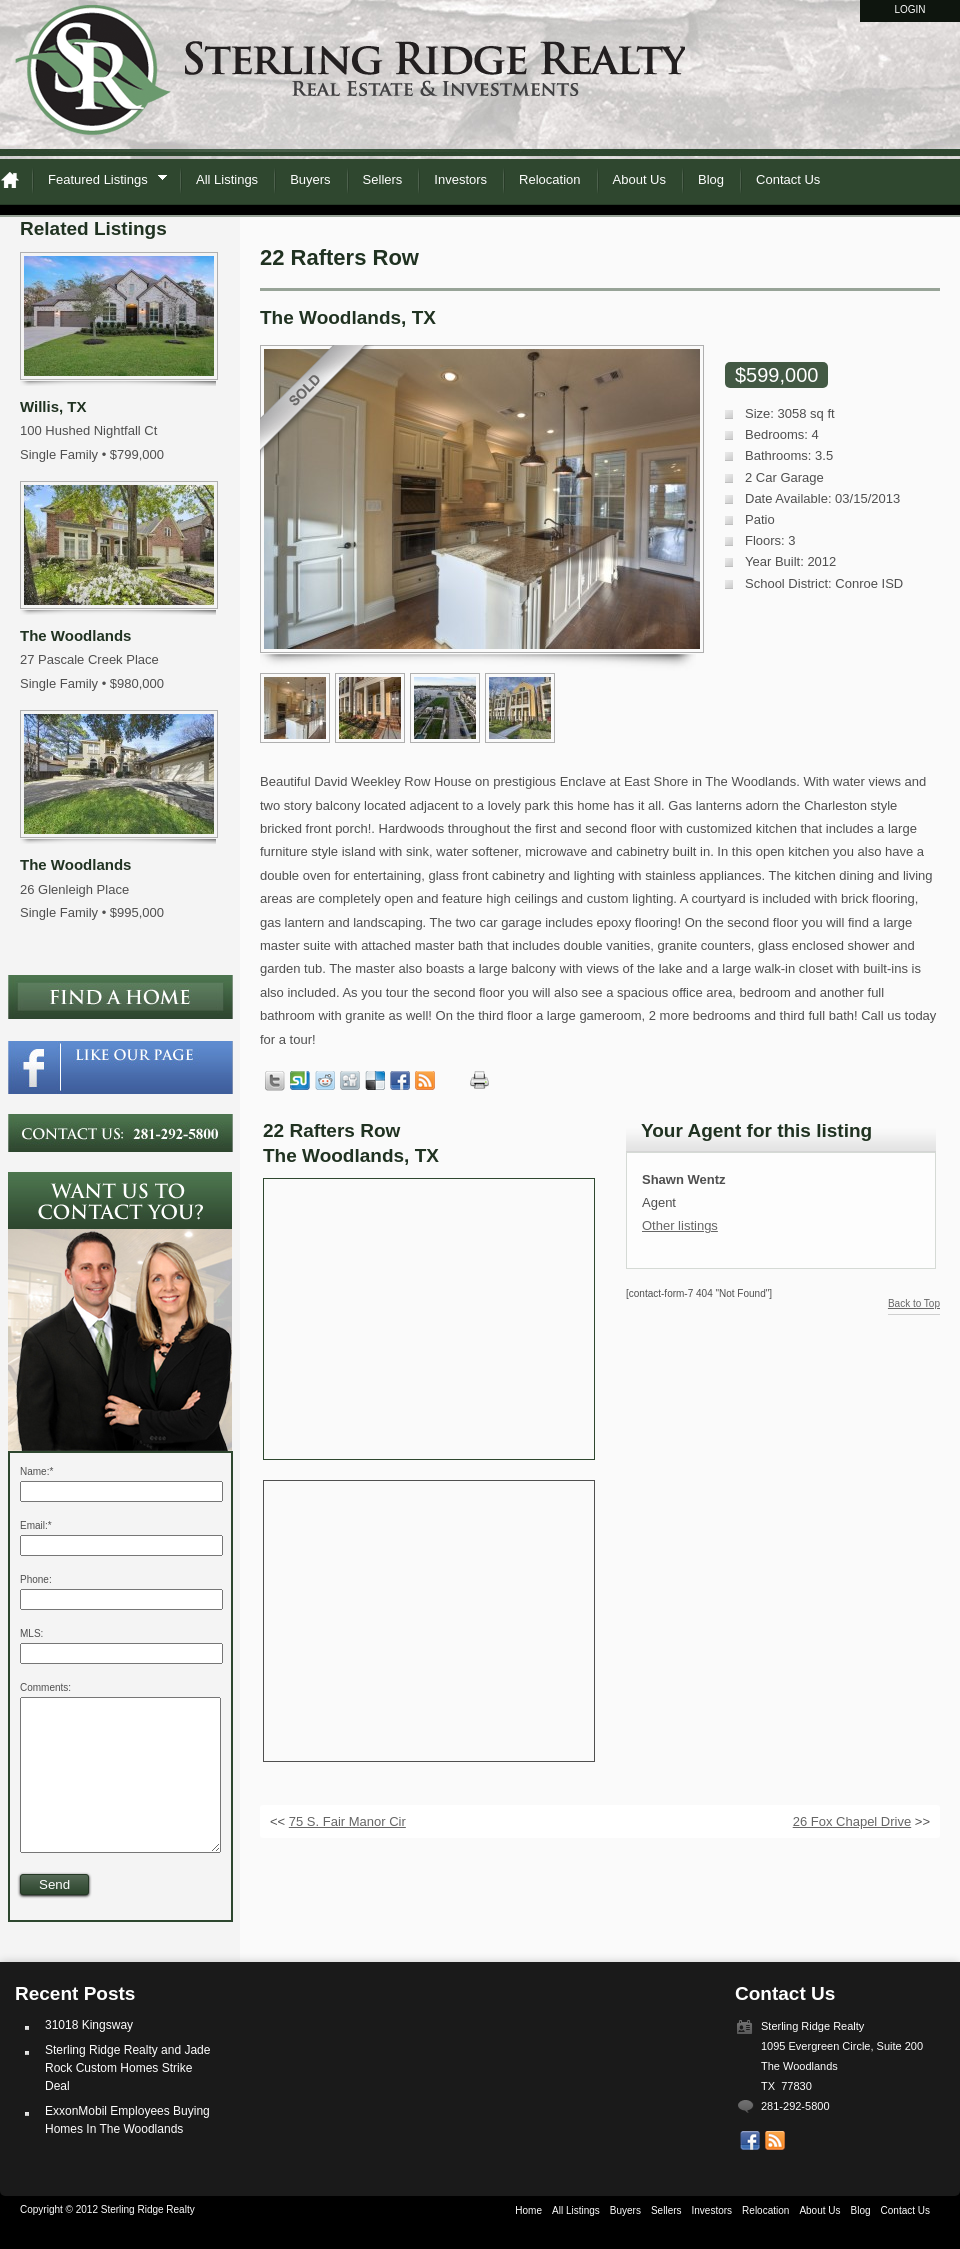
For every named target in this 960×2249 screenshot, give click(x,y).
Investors (460, 179)
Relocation (549, 179)
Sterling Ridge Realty (350, 79)
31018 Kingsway (89, 2055)
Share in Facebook (400, 1081)
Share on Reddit (325, 1081)
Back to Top (914, 1304)
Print (479, 1080)
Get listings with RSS (425, 1081)
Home (16, 179)
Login (909, 9)
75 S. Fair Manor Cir (347, 1821)
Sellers (383, 179)
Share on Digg (350, 1081)
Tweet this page (275, 1081)
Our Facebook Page (750, 2171)
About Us (639, 179)
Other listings (680, 1225)
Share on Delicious (375, 1081)
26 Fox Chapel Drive (852, 1821)
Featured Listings (101, 182)
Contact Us (788, 179)
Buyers (310, 179)
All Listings (227, 179)
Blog (711, 179)
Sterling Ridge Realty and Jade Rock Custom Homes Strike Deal (127, 2098)
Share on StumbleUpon (300, 1081)
